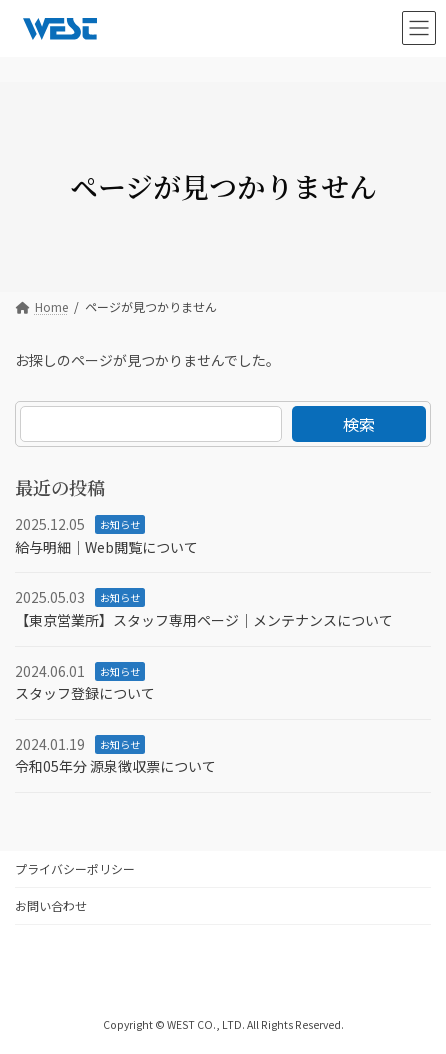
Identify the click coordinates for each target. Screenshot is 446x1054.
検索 (359, 424)
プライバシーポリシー (75, 868)
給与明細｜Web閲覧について (106, 546)
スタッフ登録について (85, 693)
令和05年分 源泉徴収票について (115, 766)
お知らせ (120, 524)
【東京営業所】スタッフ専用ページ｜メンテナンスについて (204, 620)
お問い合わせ (51, 905)
